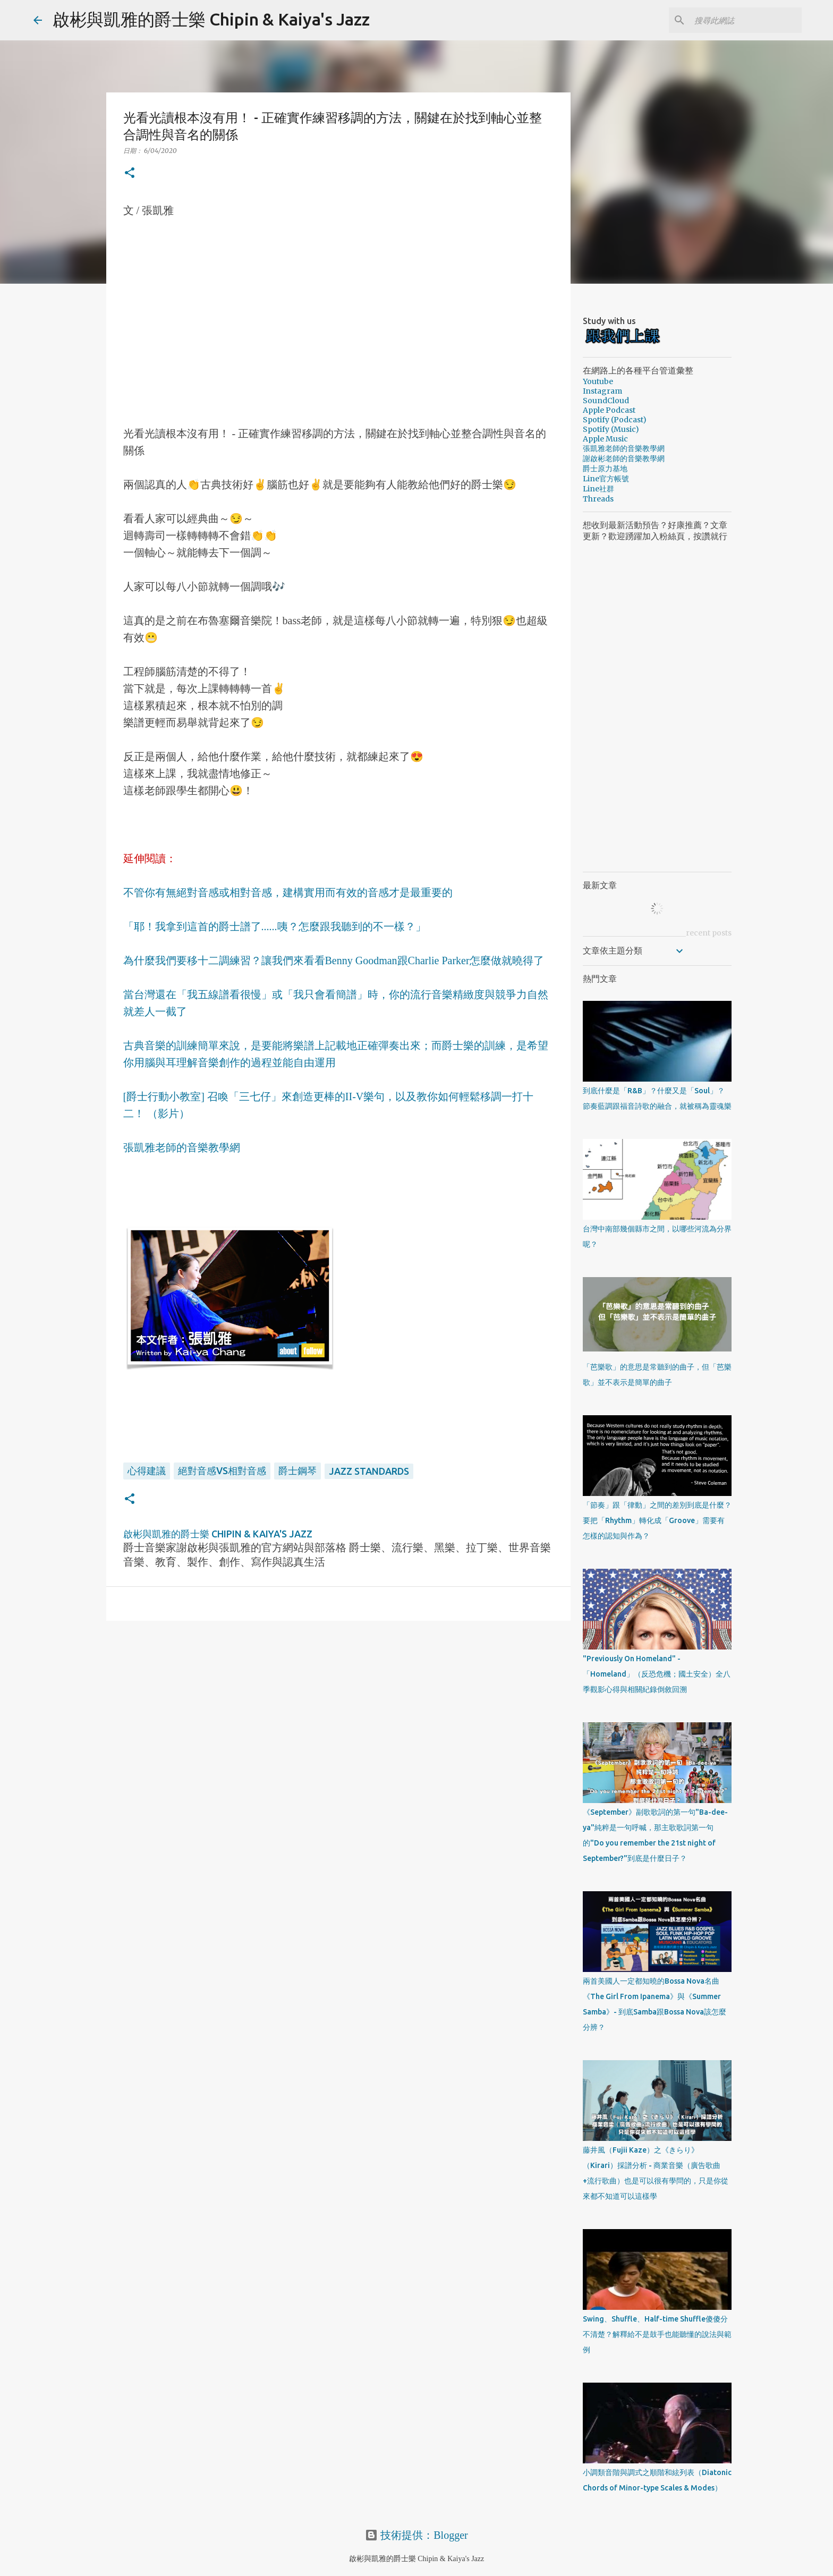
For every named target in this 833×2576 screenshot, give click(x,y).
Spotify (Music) (611, 429)
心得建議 (147, 1470)
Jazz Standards (369, 1471)
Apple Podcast (609, 410)
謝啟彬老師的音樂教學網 (624, 458)
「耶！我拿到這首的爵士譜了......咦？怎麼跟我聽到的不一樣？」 (274, 926)
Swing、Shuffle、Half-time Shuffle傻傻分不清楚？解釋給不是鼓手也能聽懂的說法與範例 (657, 2334)
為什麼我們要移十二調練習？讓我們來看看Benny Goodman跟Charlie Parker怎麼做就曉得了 (333, 960)
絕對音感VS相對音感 (222, 1470)
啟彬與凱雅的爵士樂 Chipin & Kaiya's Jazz (211, 19)
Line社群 (598, 489)
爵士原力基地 (605, 468)
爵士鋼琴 (297, 1470)
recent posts (709, 933)
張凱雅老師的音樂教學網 (181, 1147)
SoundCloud (606, 400)
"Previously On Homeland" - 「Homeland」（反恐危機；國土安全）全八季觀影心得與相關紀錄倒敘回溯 (656, 1674)
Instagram (602, 391)
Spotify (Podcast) (615, 419)
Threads (598, 499)
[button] (129, 173)
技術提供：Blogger (416, 2535)
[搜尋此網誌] (746, 20)
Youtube (598, 381)
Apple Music (605, 439)
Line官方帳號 (606, 478)
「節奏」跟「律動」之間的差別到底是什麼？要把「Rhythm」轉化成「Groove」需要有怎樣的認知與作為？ (657, 1520)
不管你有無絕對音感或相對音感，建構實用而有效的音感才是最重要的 (288, 892)
